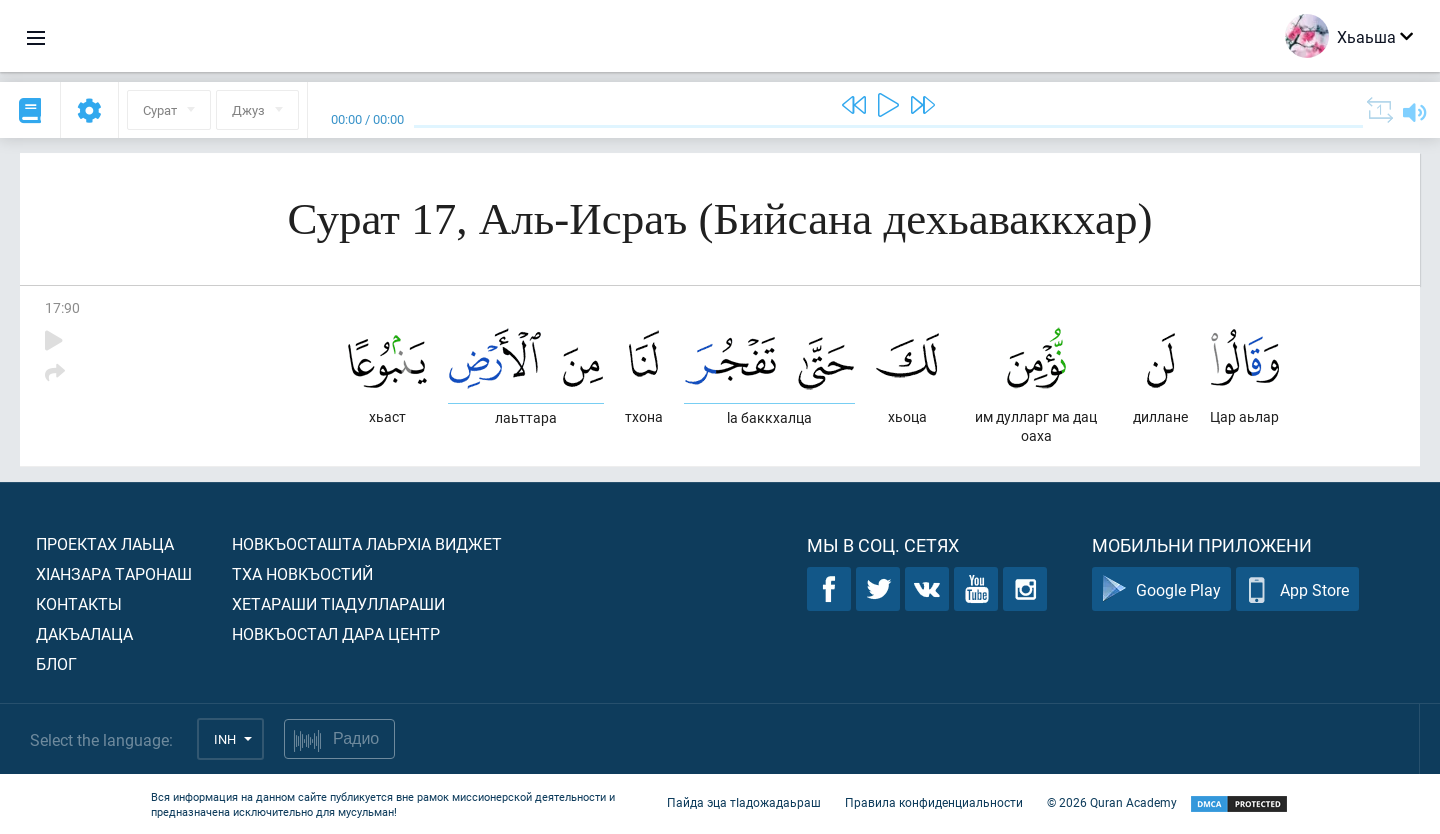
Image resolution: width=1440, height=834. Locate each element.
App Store (1297, 589)
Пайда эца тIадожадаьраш (744, 802)
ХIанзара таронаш (114, 573)
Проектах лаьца (105, 543)
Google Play (1161, 589)
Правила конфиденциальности (934, 802)
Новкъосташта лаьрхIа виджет (367, 543)
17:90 (62, 307)
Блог (56, 663)
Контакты (79, 603)
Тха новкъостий (302, 573)
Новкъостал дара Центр (336, 633)
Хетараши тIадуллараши (338, 603)
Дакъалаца (84, 633)
